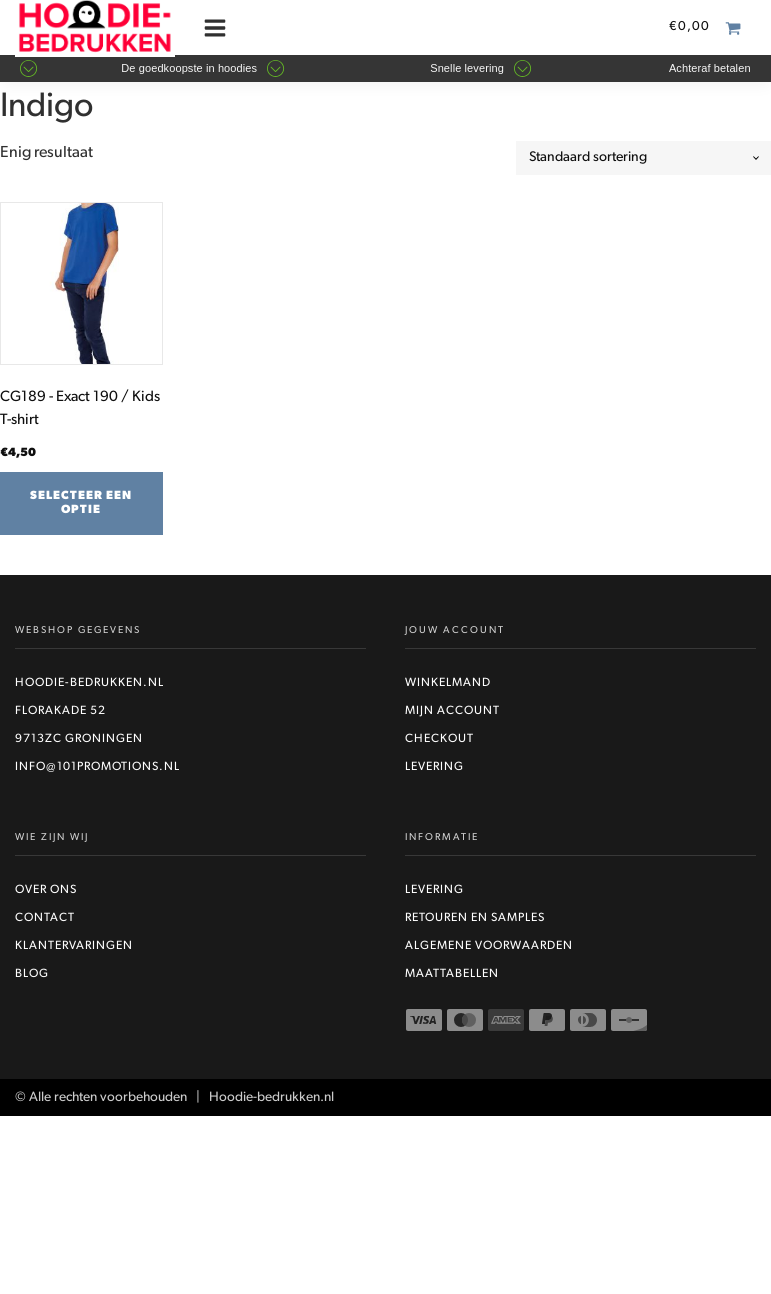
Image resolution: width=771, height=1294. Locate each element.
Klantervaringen (74, 946)
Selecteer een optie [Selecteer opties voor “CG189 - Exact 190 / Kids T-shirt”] (81, 503)
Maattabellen (452, 974)
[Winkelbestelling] (643, 158)
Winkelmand (448, 683)
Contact (45, 918)
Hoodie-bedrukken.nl (89, 683)
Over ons (46, 890)
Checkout (439, 739)
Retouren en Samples (475, 918)
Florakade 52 (60, 711)
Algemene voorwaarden (489, 946)
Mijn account (452, 711)
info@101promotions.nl (97, 767)
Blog (32, 974)
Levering (434, 767)
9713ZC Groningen (79, 739)
